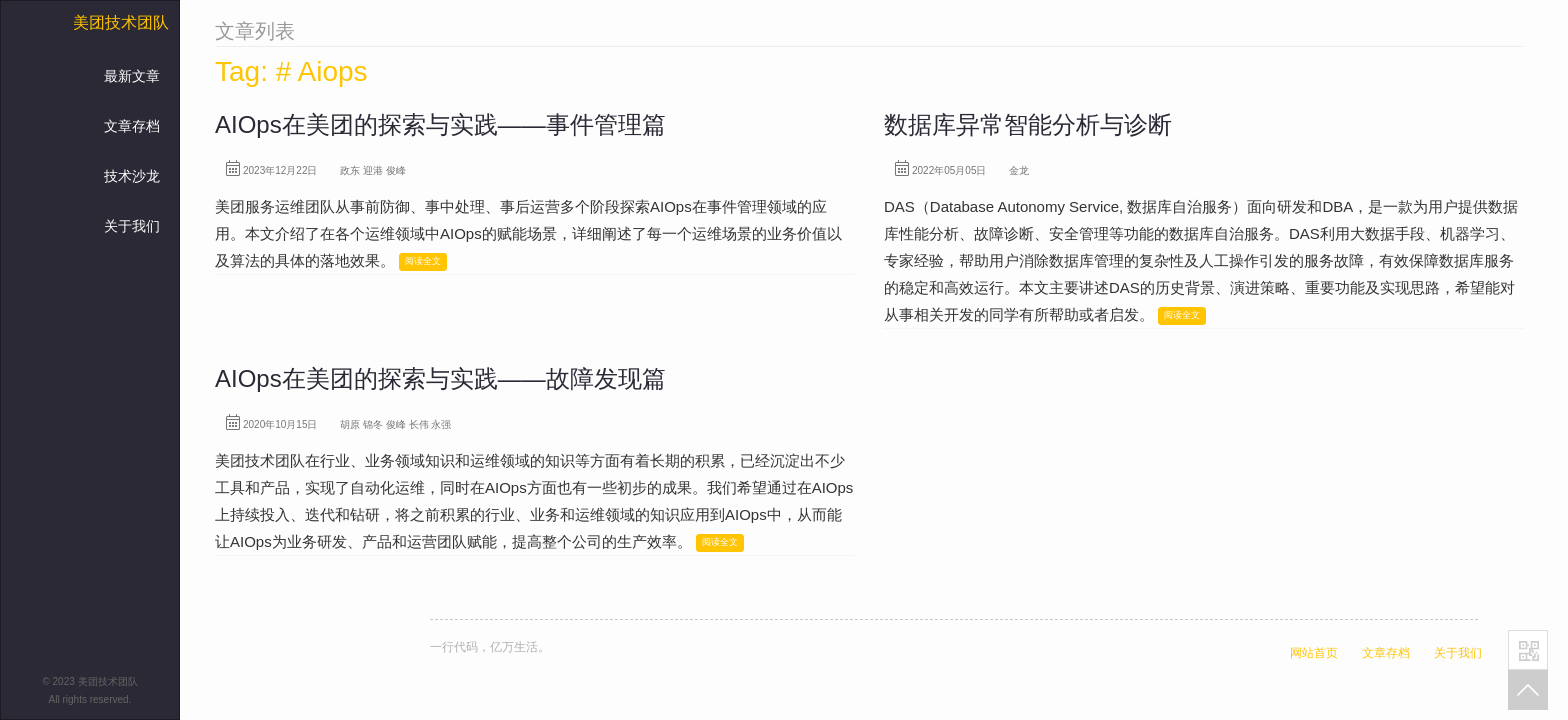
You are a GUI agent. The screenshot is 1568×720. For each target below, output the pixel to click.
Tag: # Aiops (291, 71)
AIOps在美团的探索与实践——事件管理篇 (440, 124)
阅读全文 (423, 261)
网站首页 (1314, 653)
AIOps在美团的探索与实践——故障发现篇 (440, 378)
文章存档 (132, 126)
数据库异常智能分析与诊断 (1028, 124)
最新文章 (132, 76)
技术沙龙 (132, 176)
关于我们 (132, 226)
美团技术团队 (121, 22)
